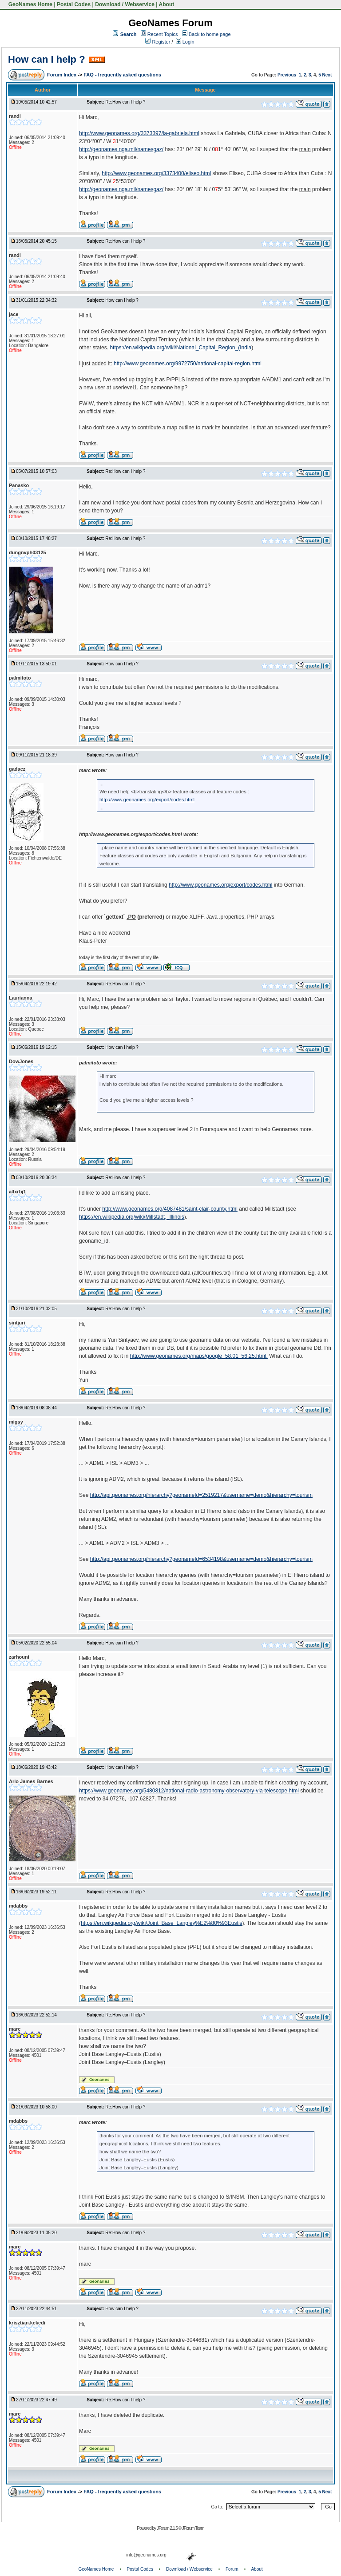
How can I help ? (46, 59)
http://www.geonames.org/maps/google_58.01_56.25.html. (199, 1356)
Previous (287, 74)
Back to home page (210, 34)
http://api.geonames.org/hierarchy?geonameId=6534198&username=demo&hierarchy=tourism (201, 1559)
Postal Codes (74, 4)
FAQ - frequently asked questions (122, 74)
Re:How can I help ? (125, 102)
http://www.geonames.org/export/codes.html (146, 799)
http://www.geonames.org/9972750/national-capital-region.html (188, 363)
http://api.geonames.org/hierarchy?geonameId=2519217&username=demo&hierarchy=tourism (201, 1495)
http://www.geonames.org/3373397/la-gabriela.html (139, 133)
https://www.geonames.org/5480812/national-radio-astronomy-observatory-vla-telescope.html (189, 1791)
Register (157, 41)
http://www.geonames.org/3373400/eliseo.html (156, 173)
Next (327, 74)
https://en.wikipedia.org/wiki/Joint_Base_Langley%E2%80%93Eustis (161, 1923)
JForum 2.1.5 (167, 2528)
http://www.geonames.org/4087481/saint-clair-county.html (170, 1209)
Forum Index (62, 74)
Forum (232, 2569)
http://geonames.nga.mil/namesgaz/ (121, 149)
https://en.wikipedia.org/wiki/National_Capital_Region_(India (180, 347)
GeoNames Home (29, 4)
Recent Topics (162, 34)
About (166, 4)
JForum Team (193, 2528)
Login (185, 41)
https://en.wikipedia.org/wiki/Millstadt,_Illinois (131, 1217)
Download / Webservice (125, 4)
